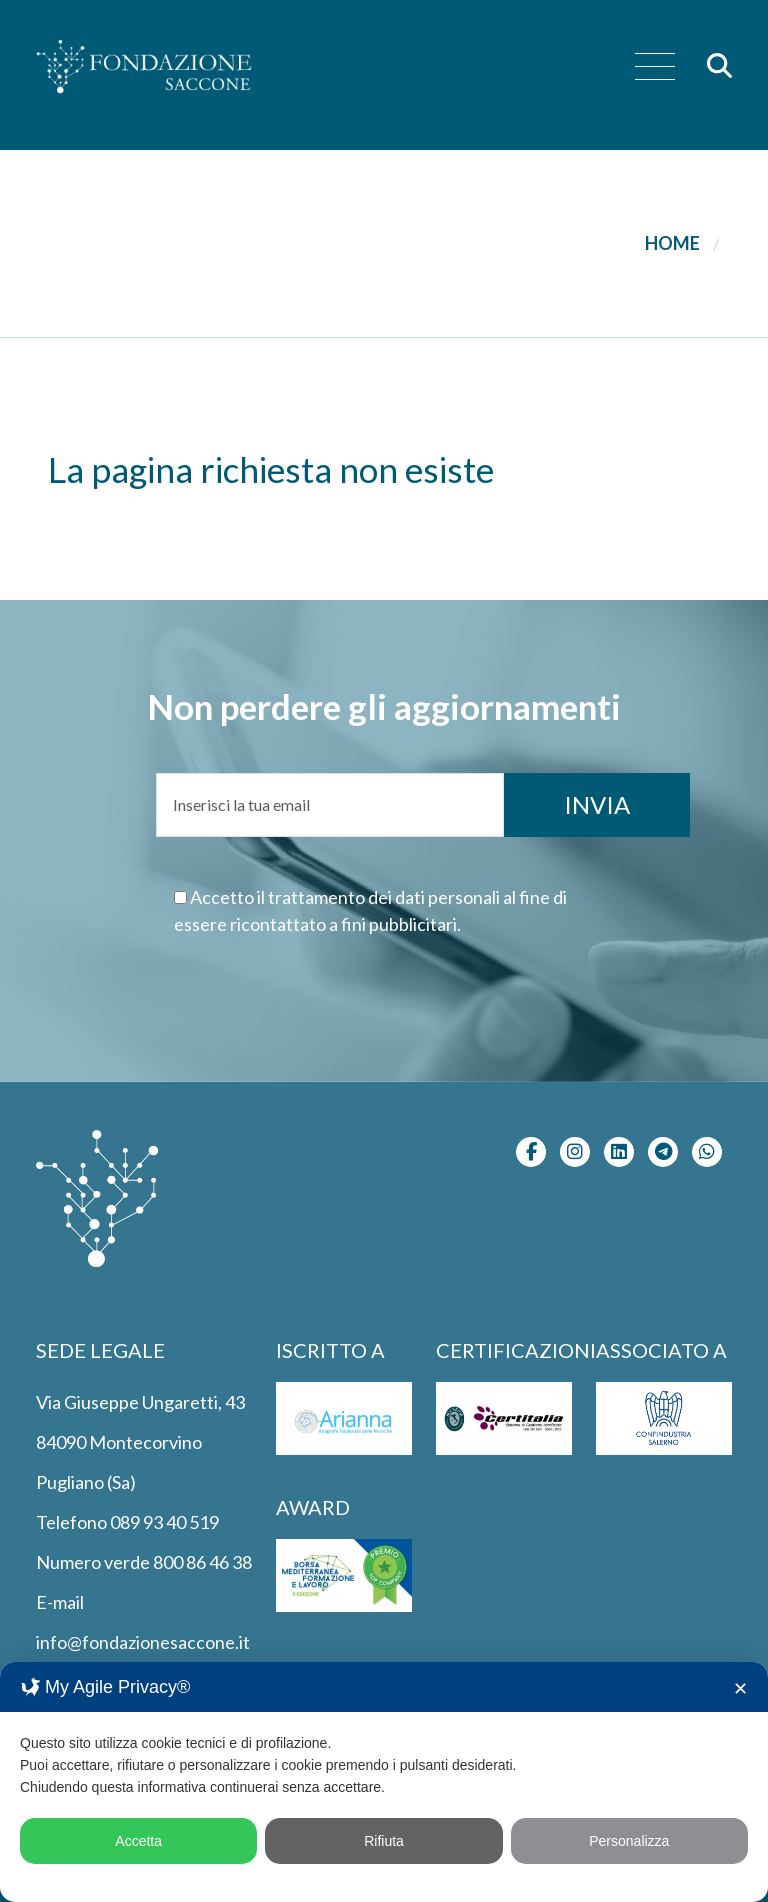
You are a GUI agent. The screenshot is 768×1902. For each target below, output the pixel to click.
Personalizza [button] (629, 1841)
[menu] (655, 67)
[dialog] (384, 1782)
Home (672, 243)
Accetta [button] (138, 1841)
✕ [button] (740, 1689)
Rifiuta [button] (384, 1841)
